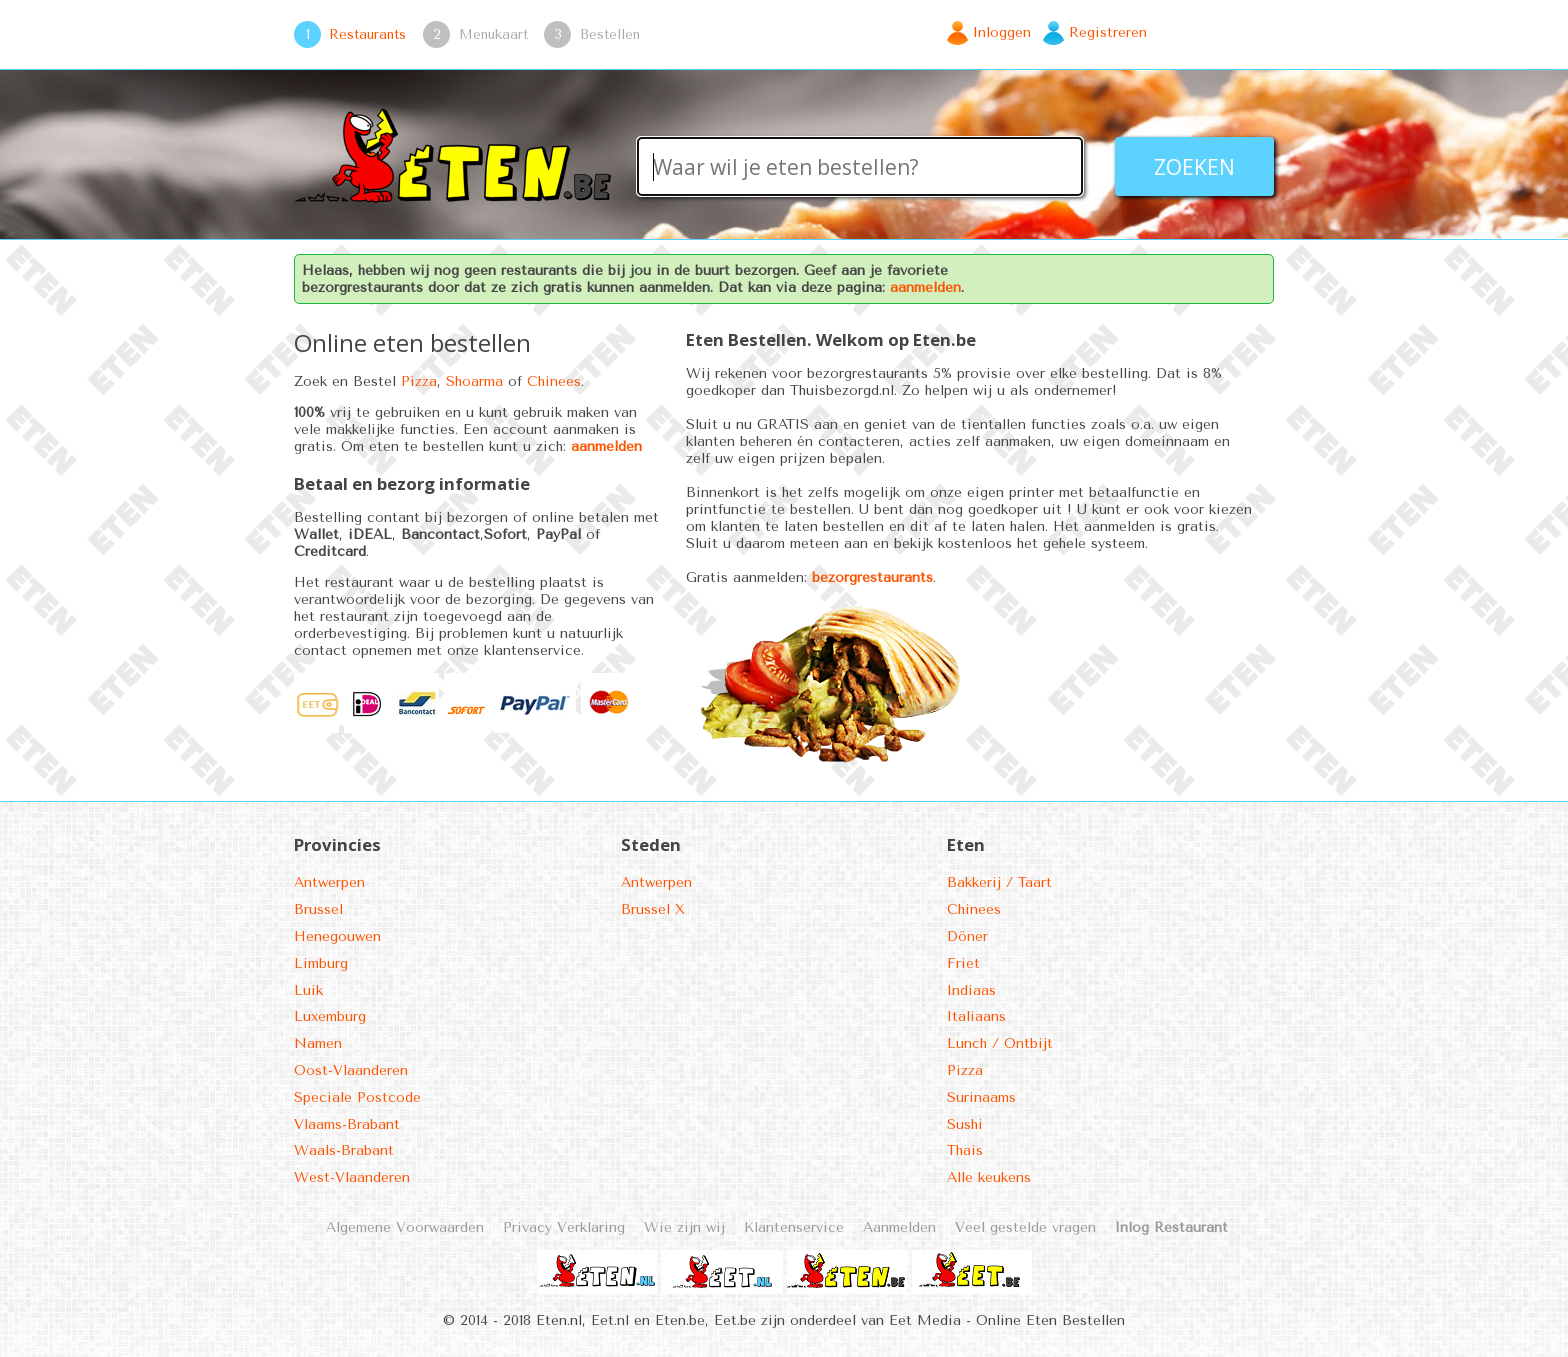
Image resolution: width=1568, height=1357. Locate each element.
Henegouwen (337, 936)
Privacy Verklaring (564, 1227)
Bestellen (610, 34)
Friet (963, 963)
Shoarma (474, 381)
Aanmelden (899, 1227)
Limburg (321, 963)
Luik (308, 990)
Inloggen (1002, 32)
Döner (967, 936)
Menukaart (493, 34)
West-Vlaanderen (352, 1177)
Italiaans (976, 1016)
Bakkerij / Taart (999, 882)
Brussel (318, 909)
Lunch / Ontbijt (1000, 1043)
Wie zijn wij (684, 1227)
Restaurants (367, 34)
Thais (965, 1150)
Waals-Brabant (344, 1150)
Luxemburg (330, 1016)
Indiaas (971, 990)
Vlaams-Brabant (347, 1124)
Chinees (554, 381)
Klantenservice (794, 1227)
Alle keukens (989, 1177)
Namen (318, 1043)
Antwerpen (329, 882)
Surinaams (981, 1097)
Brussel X (653, 909)
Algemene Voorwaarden (405, 1227)
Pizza (419, 381)
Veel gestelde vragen (1025, 1227)
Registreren (1108, 32)
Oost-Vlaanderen (351, 1070)
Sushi (965, 1124)
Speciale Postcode (357, 1097)
